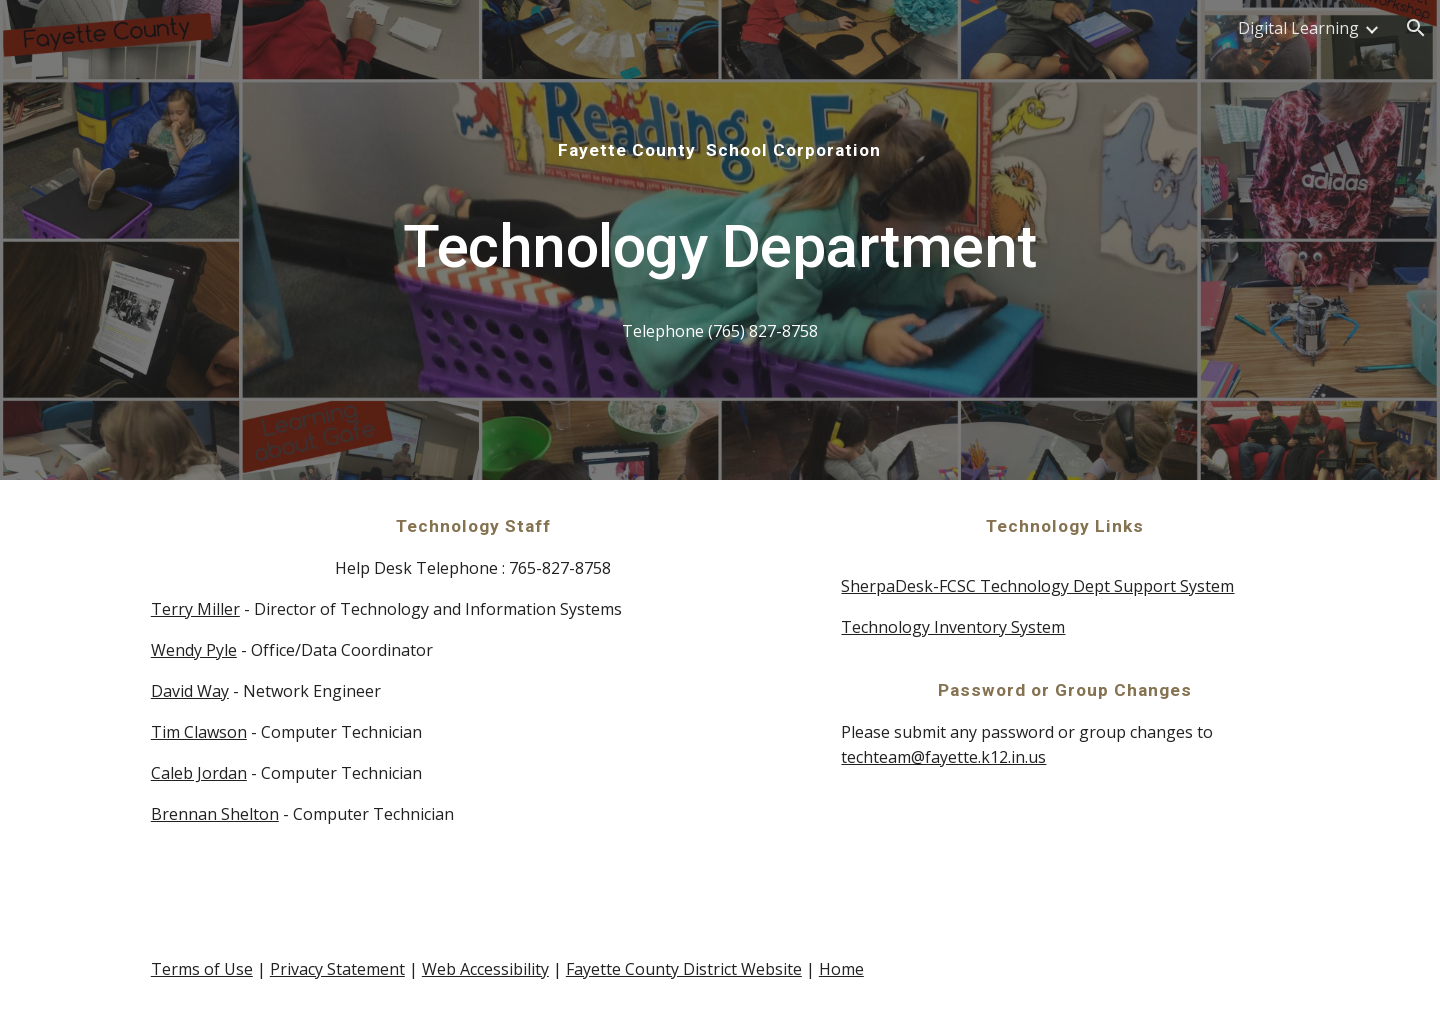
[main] (720, 240)
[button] (1416, 28)
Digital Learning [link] (1298, 28)
